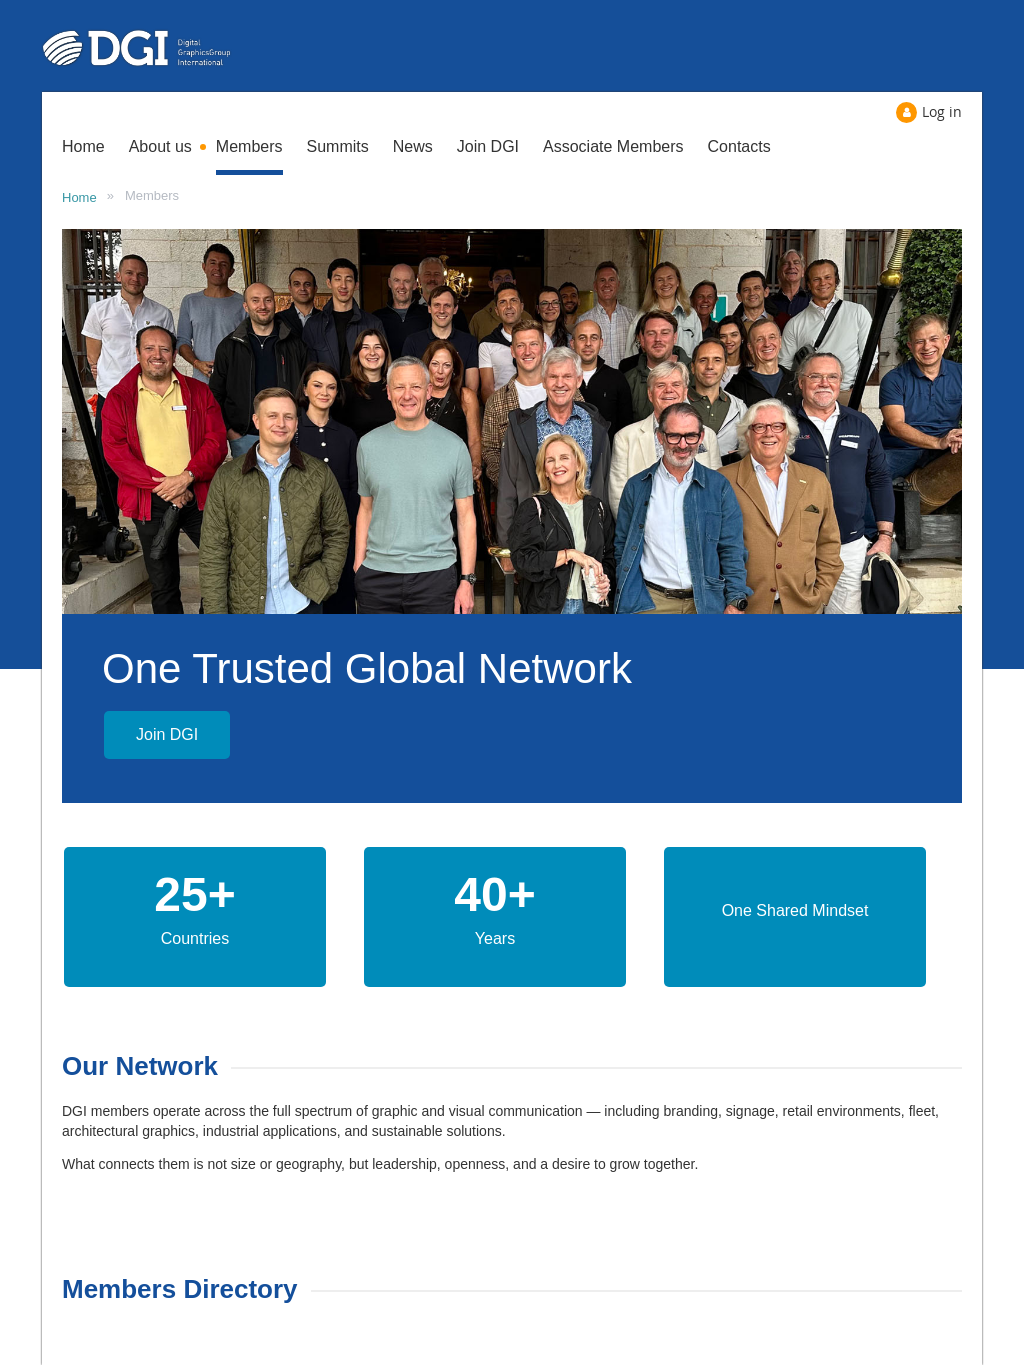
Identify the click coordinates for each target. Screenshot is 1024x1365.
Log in (942, 111)
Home (79, 197)
